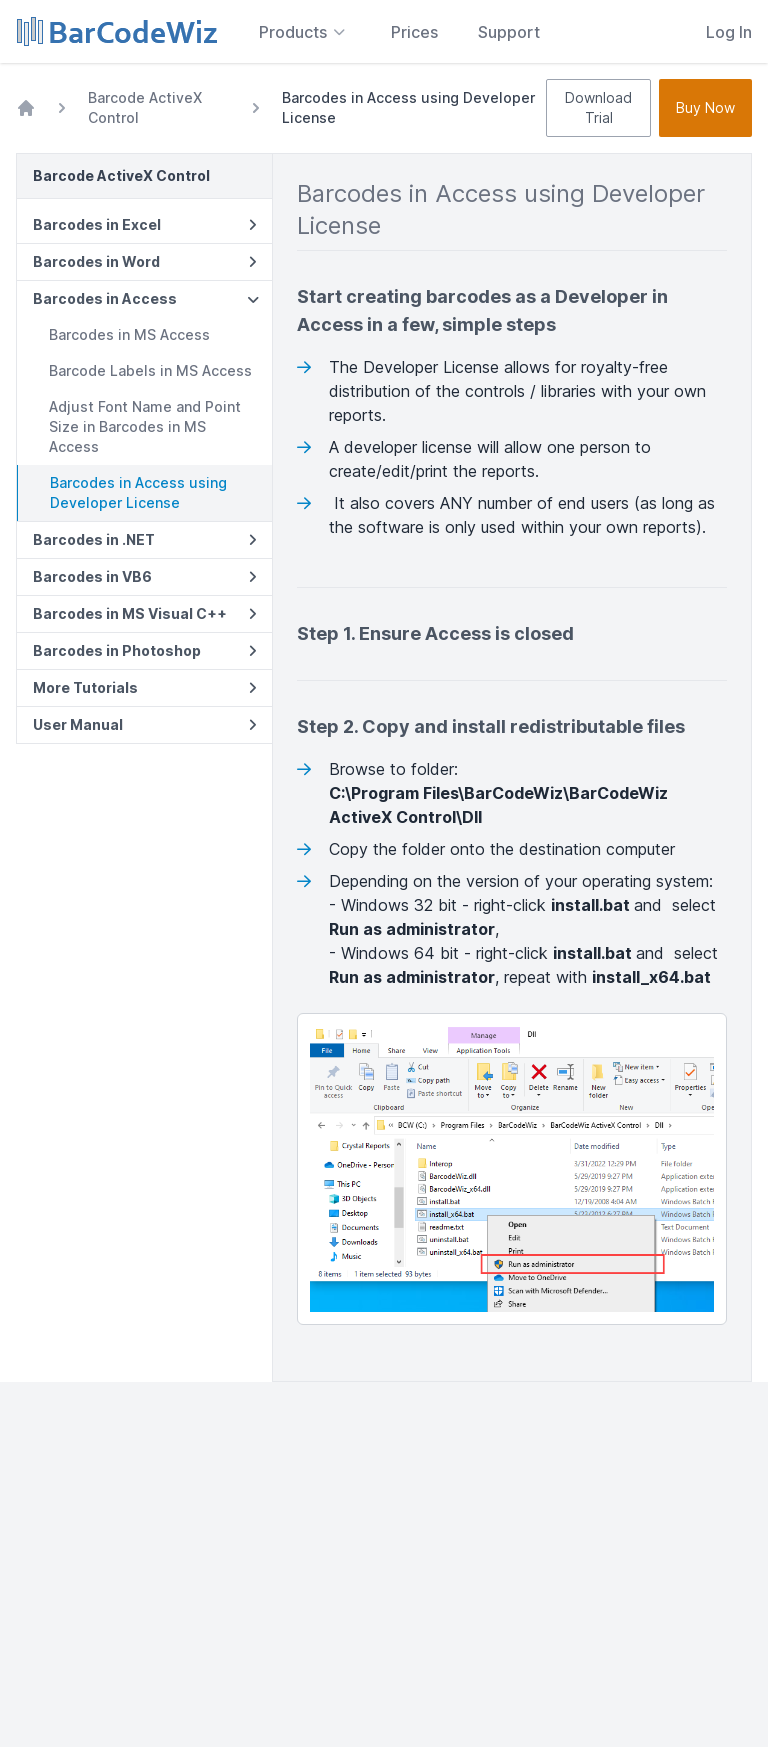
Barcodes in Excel (144, 224)
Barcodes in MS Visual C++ (144, 613)
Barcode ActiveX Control (145, 107)
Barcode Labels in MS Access (150, 370)
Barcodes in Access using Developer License (138, 492)
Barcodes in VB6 (144, 576)
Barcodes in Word (144, 261)
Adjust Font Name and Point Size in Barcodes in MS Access (145, 426)
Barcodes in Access (146, 298)
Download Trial (598, 107)
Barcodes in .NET (144, 539)
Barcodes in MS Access (129, 334)
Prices (414, 32)
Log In (729, 32)
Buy (705, 108)
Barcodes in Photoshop (144, 650)
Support (509, 32)
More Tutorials (144, 687)
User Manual (144, 724)
